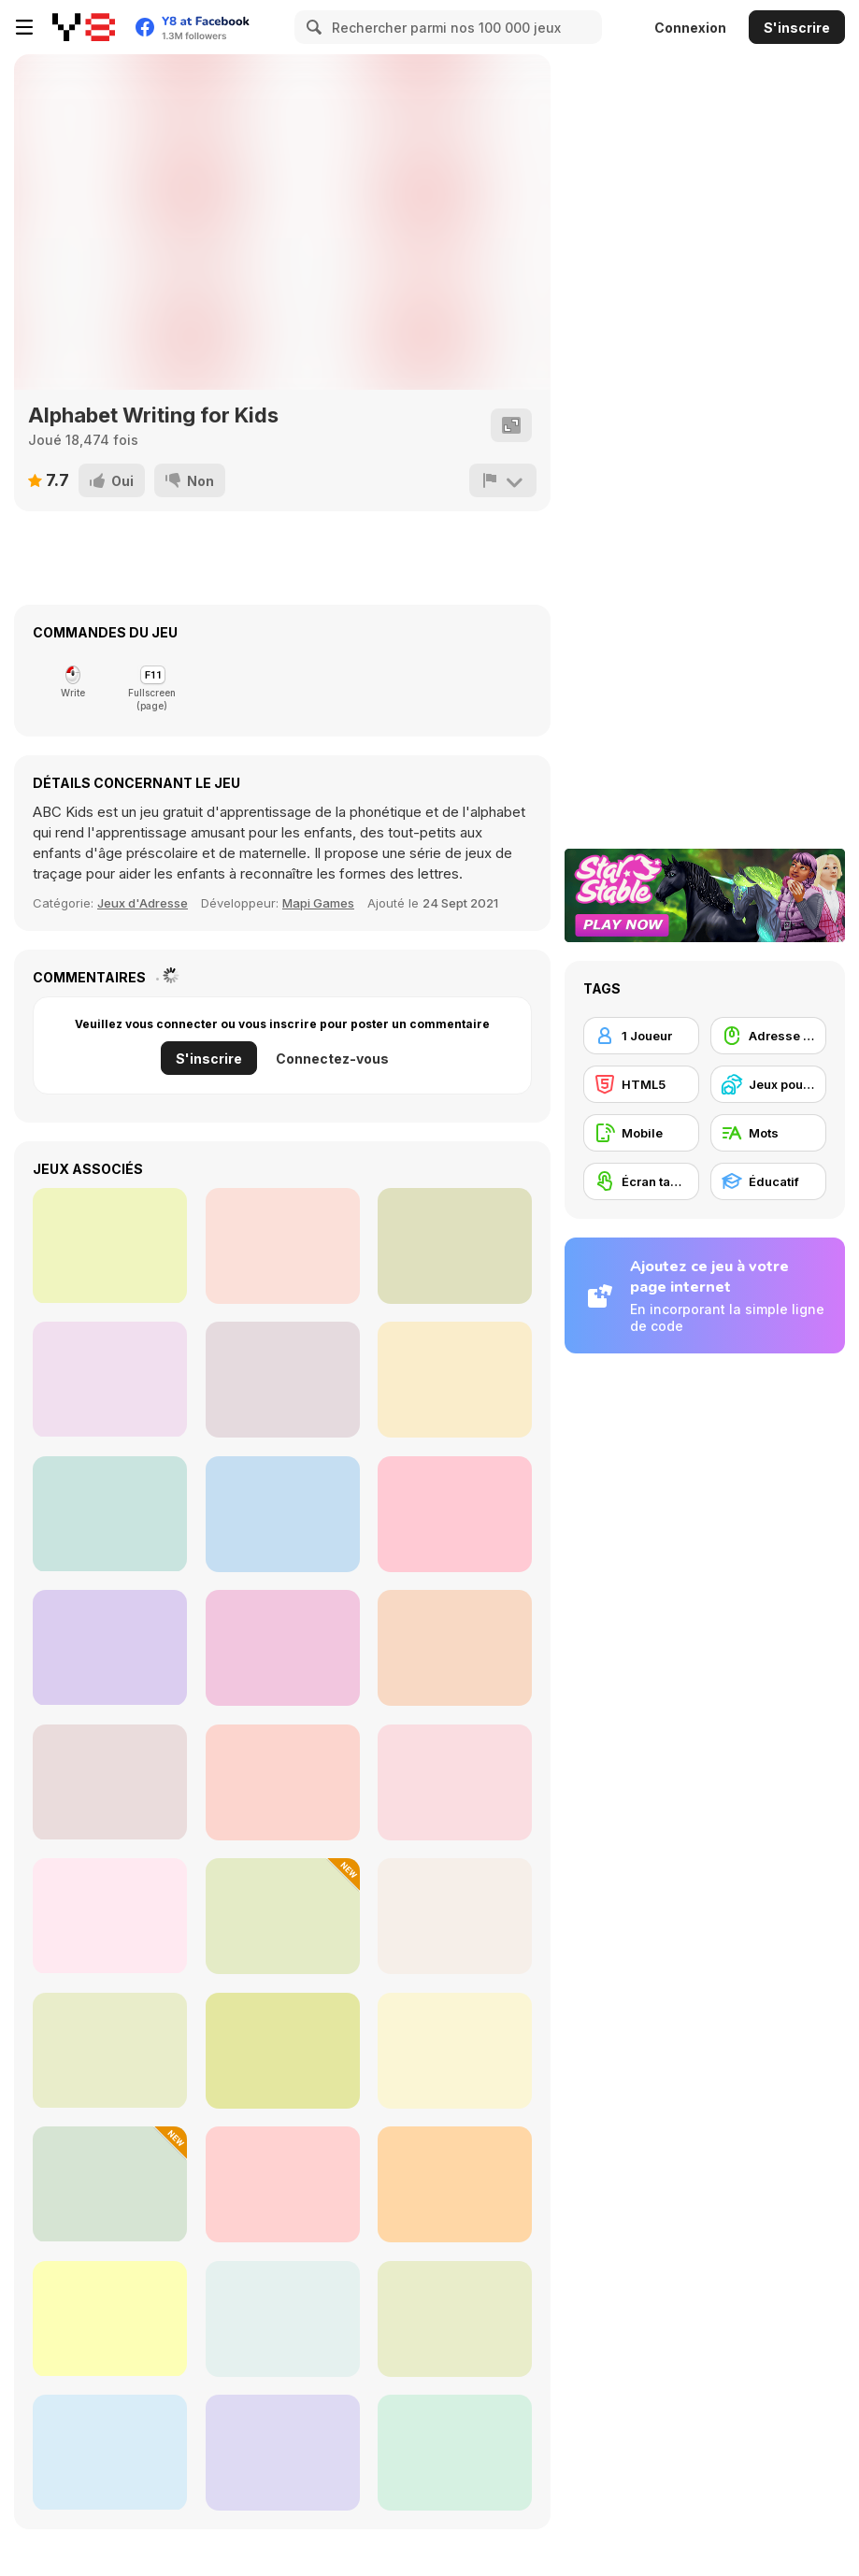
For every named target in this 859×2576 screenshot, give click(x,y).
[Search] (311, 27)
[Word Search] (110, 1781)
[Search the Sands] (283, 1782)
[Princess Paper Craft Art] (455, 1514)
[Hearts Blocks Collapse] (283, 1514)
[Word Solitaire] (455, 2319)
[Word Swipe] (455, 1916)
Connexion (690, 28)
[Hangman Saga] (455, 1782)
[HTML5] (641, 1084)
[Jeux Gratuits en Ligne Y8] (83, 27)
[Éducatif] (768, 1181)
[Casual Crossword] (283, 2051)
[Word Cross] (283, 2319)
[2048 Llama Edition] (110, 1379)
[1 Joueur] (641, 1035)
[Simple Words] (110, 2183)
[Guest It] (455, 2453)
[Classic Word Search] (110, 2050)
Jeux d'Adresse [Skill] (142, 902)
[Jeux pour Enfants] (768, 1084)
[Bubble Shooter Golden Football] (110, 1647)
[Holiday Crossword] (110, 2318)
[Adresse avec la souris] (768, 1035)
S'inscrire (797, 28)
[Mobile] (641, 1133)
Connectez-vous (332, 1058)
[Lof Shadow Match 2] (283, 1648)
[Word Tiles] (110, 2452)
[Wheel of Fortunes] (110, 1245)
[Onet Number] (455, 1648)
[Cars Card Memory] (283, 1380)
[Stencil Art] (455, 1380)
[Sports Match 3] (110, 1513)
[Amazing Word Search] (283, 2184)
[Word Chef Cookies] (283, 1246)
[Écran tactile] (641, 1181)
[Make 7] (455, 1246)
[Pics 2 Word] (283, 1916)
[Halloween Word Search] (110, 1915)
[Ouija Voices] (283, 2453)
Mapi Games (318, 902)
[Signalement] (503, 480)
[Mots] (768, 1133)
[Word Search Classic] (455, 2184)
